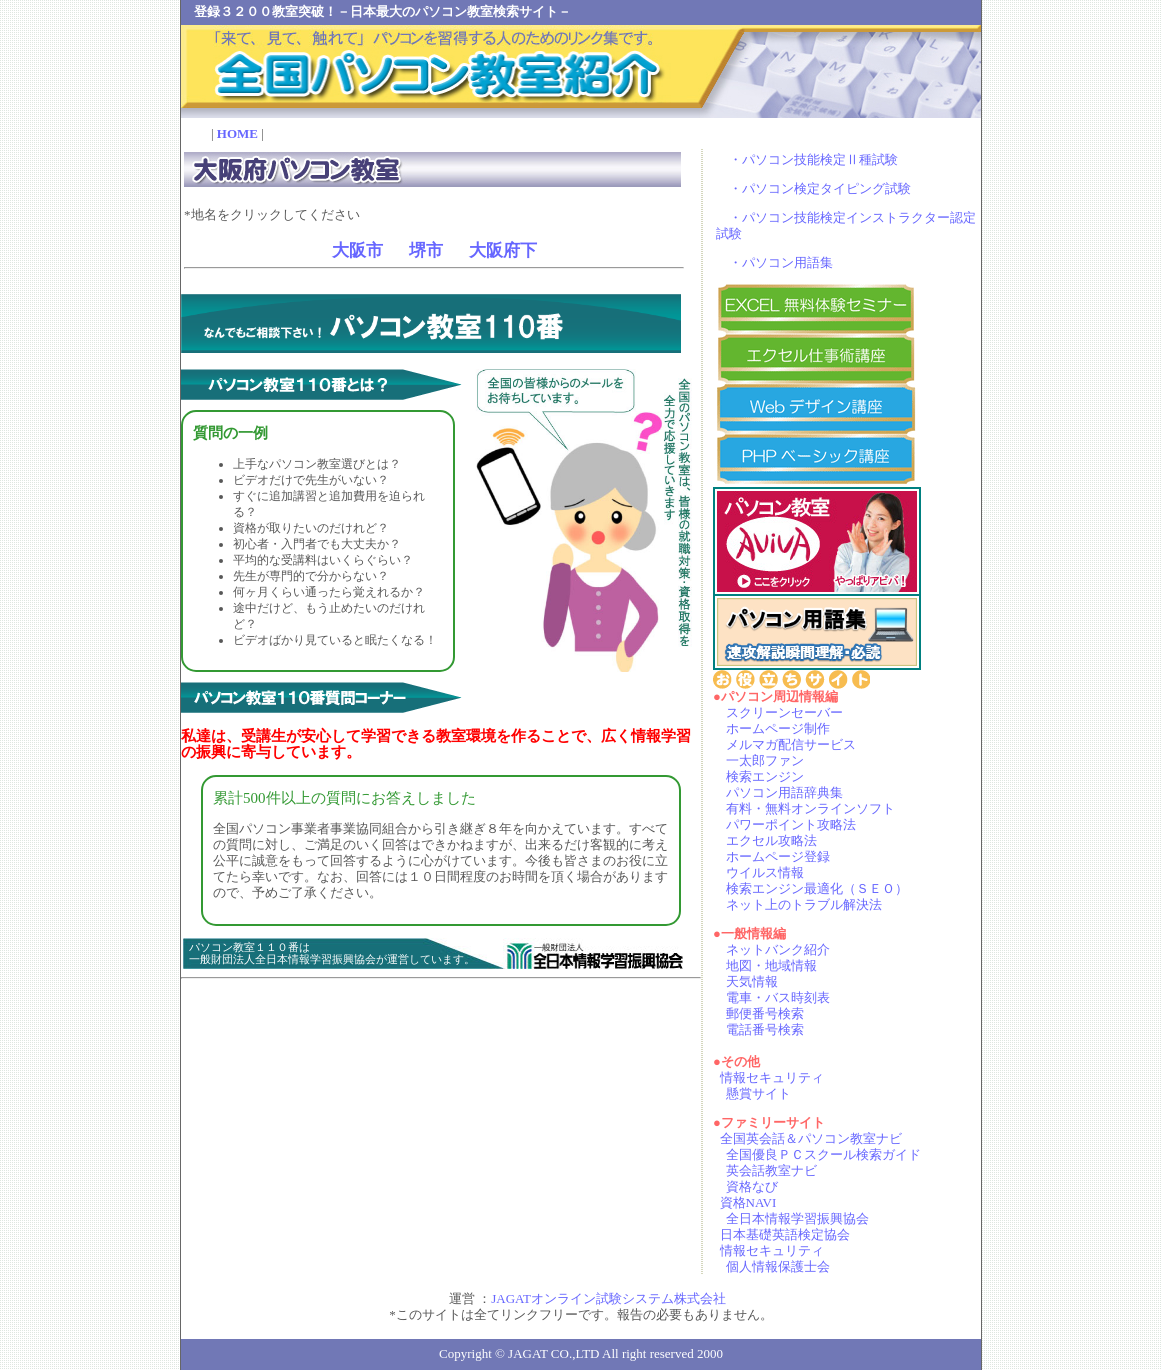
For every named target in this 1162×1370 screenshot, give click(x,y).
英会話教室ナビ (771, 1170)
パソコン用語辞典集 (784, 792)
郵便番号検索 (765, 1013)
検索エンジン (765, 776)
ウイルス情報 (765, 872)
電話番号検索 (765, 1029)
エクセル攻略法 (771, 840)
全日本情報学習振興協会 (797, 1218)
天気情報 (752, 981)
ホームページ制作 (778, 728)
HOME (237, 133)
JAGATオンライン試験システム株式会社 (608, 1298)
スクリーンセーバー (784, 712)
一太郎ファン (765, 760)
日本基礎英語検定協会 (785, 1234)
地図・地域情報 (771, 965)
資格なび (752, 1186)
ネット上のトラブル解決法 (804, 904)
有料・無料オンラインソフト (810, 808)
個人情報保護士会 (778, 1266)
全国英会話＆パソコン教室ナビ (811, 1138)
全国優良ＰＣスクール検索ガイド (823, 1154)
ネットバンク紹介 (778, 949)
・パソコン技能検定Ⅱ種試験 (813, 159)
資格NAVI (748, 1202)
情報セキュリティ (772, 1077)
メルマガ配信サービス (791, 744)
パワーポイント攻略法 (791, 824)
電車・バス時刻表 (778, 997)
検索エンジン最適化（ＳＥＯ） (817, 888)
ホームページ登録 (778, 856)
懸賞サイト (758, 1093)
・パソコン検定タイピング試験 (820, 188)
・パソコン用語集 (781, 262)
